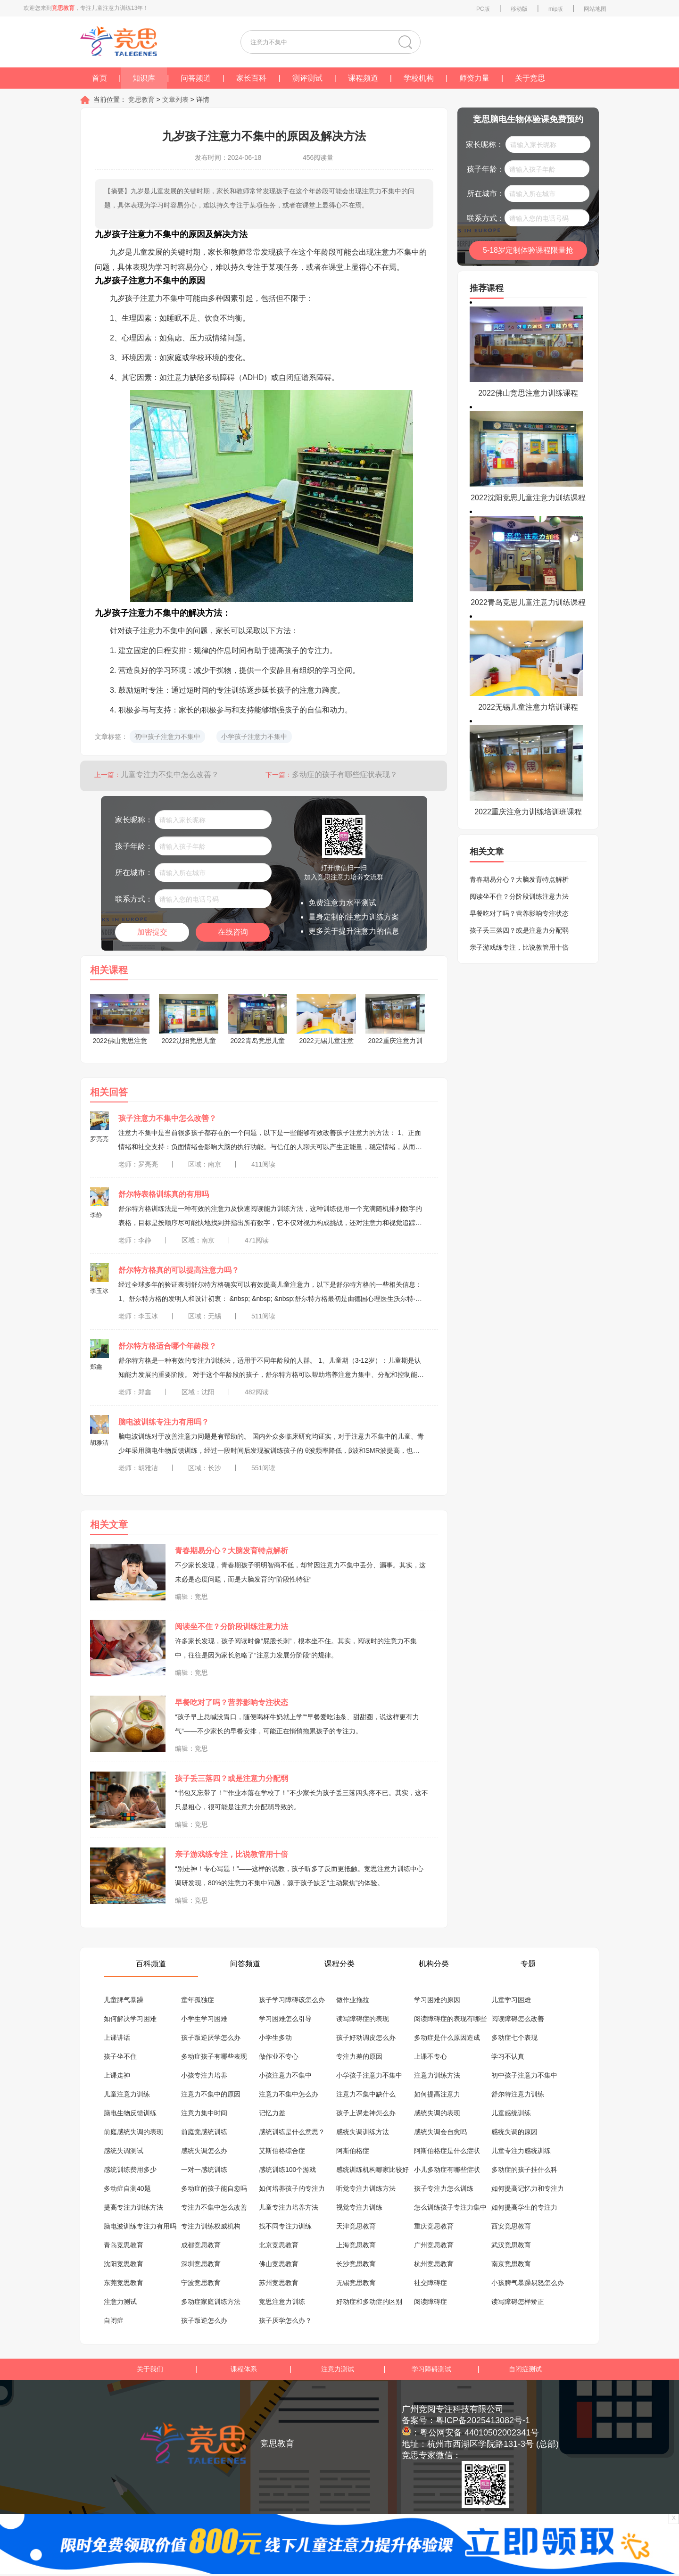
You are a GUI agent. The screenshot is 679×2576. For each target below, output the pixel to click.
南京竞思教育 (511, 2264)
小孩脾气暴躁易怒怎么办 (527, 2282)
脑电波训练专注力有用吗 (140, 2226)
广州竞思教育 (434, 2245)
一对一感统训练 (204, 2169)
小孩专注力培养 (204, 2075)
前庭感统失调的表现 (133, 2132)
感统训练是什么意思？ (292, 2132)
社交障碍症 (430, 2282)
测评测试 (307, 78)
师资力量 (474, 78)
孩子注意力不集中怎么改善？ (167, 1118)
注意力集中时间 (204, 2113)
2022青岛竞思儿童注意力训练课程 (528, 602)
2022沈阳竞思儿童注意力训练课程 (528, 498)
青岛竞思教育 (123, 2245)
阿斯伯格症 (352, 2150)
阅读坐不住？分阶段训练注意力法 (231, 1627)
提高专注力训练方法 (133, 2207)
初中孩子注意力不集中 (524, 2075)
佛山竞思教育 (278, 2264)
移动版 (519, 9)
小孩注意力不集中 (285, 2075)
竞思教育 (140, 99)
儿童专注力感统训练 (521, 2150)
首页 (99, 78)
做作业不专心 (278, 2056)
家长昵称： (134, 820)
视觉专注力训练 (359, 2207)
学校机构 (419, 78)
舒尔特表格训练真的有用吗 (163, 1194)
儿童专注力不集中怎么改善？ (170, 774)
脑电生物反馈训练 (130, 2113)
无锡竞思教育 (356, 2282)
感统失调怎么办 (204, 2150)
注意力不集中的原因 (210, 2094)
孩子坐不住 (120, 2056)
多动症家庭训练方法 (210, 2301)
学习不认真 (507, 2056)
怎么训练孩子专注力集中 (450, 2207)
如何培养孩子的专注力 (292, 2188)
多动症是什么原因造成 (447, 2037)
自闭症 (114, 2320)
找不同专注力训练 (285, 2226)
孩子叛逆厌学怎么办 (210, 2037)
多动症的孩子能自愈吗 (214, 2188)
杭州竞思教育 (434, 2264)
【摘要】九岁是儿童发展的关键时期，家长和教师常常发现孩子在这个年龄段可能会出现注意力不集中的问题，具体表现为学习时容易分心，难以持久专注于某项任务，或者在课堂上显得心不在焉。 (259, 198)
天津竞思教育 (356, 2226)
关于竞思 (530, 78)
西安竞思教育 (511, 2226)
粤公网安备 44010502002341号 (479, 2432)
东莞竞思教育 (123, 2282)
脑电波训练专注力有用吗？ (163, 1422)
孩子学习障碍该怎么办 (292, 2000)
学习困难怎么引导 (285, 2018)
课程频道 (363, 78)
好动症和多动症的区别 (369, 2301)
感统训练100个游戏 (287, 2169)
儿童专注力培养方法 (288, 2207)
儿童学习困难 (511, 2000)
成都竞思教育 (201, 2245)
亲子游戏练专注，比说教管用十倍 (231, 1854)
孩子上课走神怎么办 (366, 2113)
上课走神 (117, 2075)
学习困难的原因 (437, 2000)
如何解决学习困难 (130, 2018)
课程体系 (244, 2369)
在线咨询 (233, 932)
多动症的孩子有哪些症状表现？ (344, 774)
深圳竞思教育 (201, 2264)
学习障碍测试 (431, 2369)
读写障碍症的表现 (362, 2018)
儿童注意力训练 (127, 2094)
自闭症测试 (525, 2369)
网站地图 (595, 9)
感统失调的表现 (437, 2113)
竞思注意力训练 (282, 2301)
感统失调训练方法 (362, 2132)
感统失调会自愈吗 (440, 2132)
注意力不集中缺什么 (366, 2094)
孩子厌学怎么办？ (285, 2320)
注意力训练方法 (437, 2075)
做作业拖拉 (352, 2000)
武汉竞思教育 (511, 2245)
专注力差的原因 (359, 2056)
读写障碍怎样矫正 (517, 2301)
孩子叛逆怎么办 (204, 2320)
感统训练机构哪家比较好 (372, 2169)
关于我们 (150, 2369)
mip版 (555, 9)
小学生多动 (275, 2037)
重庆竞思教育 (434, 2226)
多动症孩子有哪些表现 (214, 2056)
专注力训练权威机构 (210, 2226)
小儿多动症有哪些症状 (447, 2169)
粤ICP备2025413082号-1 (483, 2420)
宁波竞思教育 (201, 2282)
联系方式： (134, 899)
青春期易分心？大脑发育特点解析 (231, 1551)
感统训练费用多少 (130, 2169)
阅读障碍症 (430, 2301)
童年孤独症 (197, 2000)
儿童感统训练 (511, 2113)
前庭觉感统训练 (204, 2132)
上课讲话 (117, 2037)
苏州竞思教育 (278, 2282)
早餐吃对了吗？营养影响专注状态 (231, 1702)
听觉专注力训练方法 (366, 2188)
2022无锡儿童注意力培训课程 (528, 707)
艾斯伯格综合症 (282, 2150)
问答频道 (196, 78)
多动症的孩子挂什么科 (524, 2169)
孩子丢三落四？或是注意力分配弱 (231, 1778)
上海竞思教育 (356, 2245)
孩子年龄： (134, 846)
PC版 (483, 9)
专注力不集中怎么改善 (214, 2207)
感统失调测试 (123, 2150)
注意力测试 (120, 2301)
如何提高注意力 (437, 2094)
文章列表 (176, 99)
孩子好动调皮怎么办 (366, 2037)
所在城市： (134, 873)
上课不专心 (430, 2056)
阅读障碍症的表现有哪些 (450, 2018)
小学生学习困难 (204, 2018)
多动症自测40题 (127, 2188)
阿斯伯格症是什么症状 (447, 2150)
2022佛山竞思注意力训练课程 (528, 393)
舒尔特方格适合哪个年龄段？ (167, 1346)
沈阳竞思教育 (123, 2264)
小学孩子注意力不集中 (369, 2075)
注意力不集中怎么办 (288, 2094)
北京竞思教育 (278, 2245)
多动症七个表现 (514, 2037)
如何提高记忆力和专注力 (527, 2188)
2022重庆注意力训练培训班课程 (528, 812)
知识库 (143, 78)
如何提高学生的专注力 (524, 2207)
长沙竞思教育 (356, 2264)
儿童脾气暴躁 (123, 2000)
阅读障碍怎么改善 (517, 2018)
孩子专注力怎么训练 (443, 2188)
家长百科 (251, 78)
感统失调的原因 (514, 2132)
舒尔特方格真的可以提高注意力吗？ (178, 1270)
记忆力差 (272, 2113)
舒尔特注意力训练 (517, 2094)
